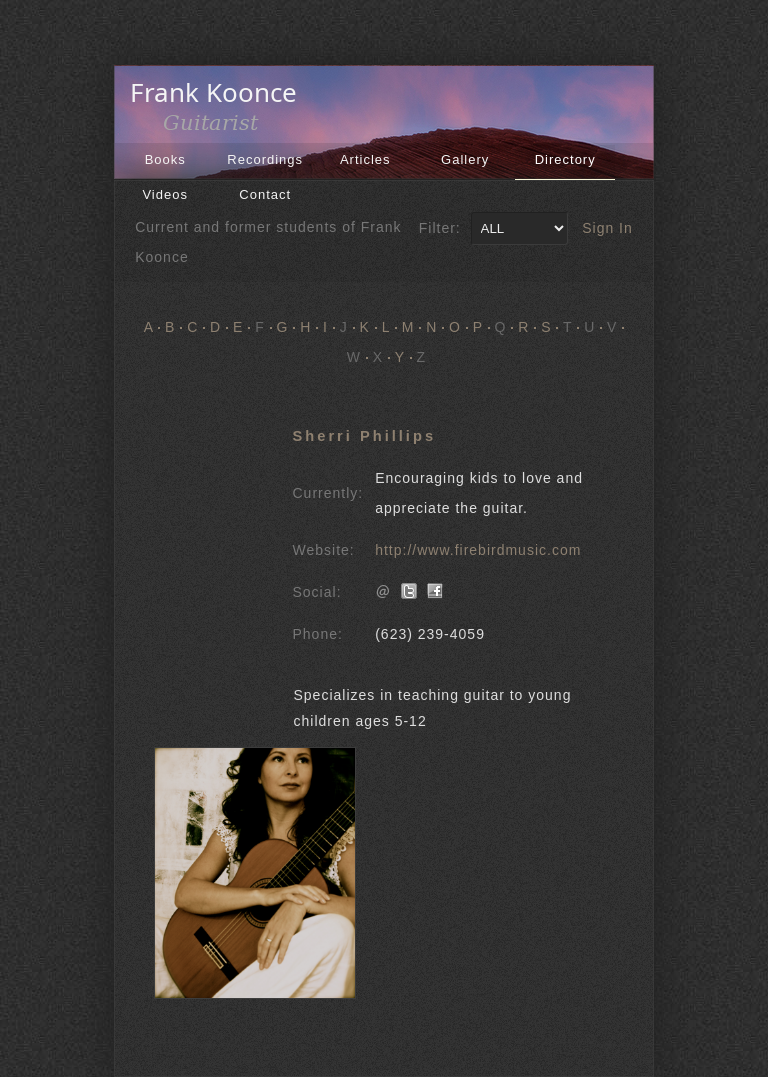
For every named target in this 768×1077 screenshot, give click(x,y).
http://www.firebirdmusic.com (478, 550)
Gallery (465, 159)
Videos (165, 194)
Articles (365, 159)
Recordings (265, 159)
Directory (565, 159)
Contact (265, 194)
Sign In (607, 228)
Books (165, 159)
